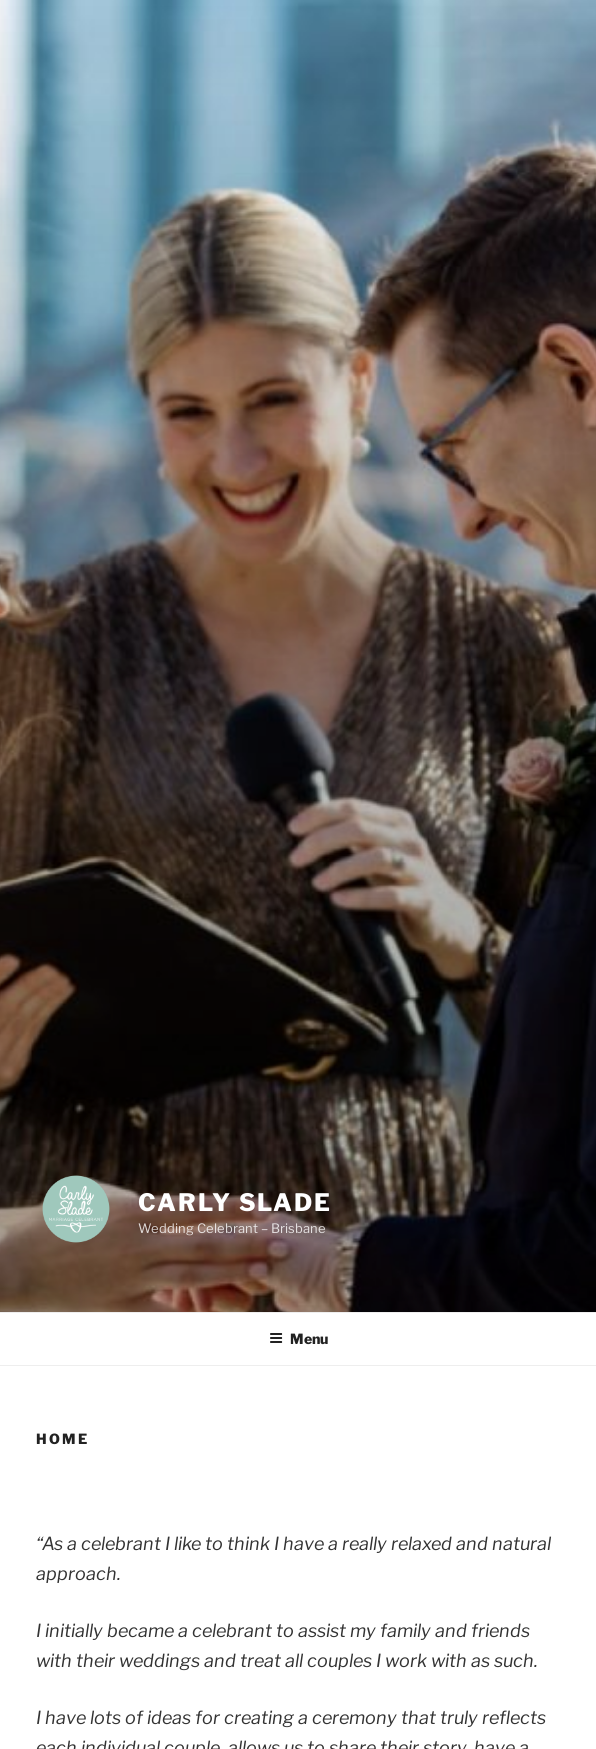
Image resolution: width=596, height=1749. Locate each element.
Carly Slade (235, 1202)
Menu (298, 1338)
